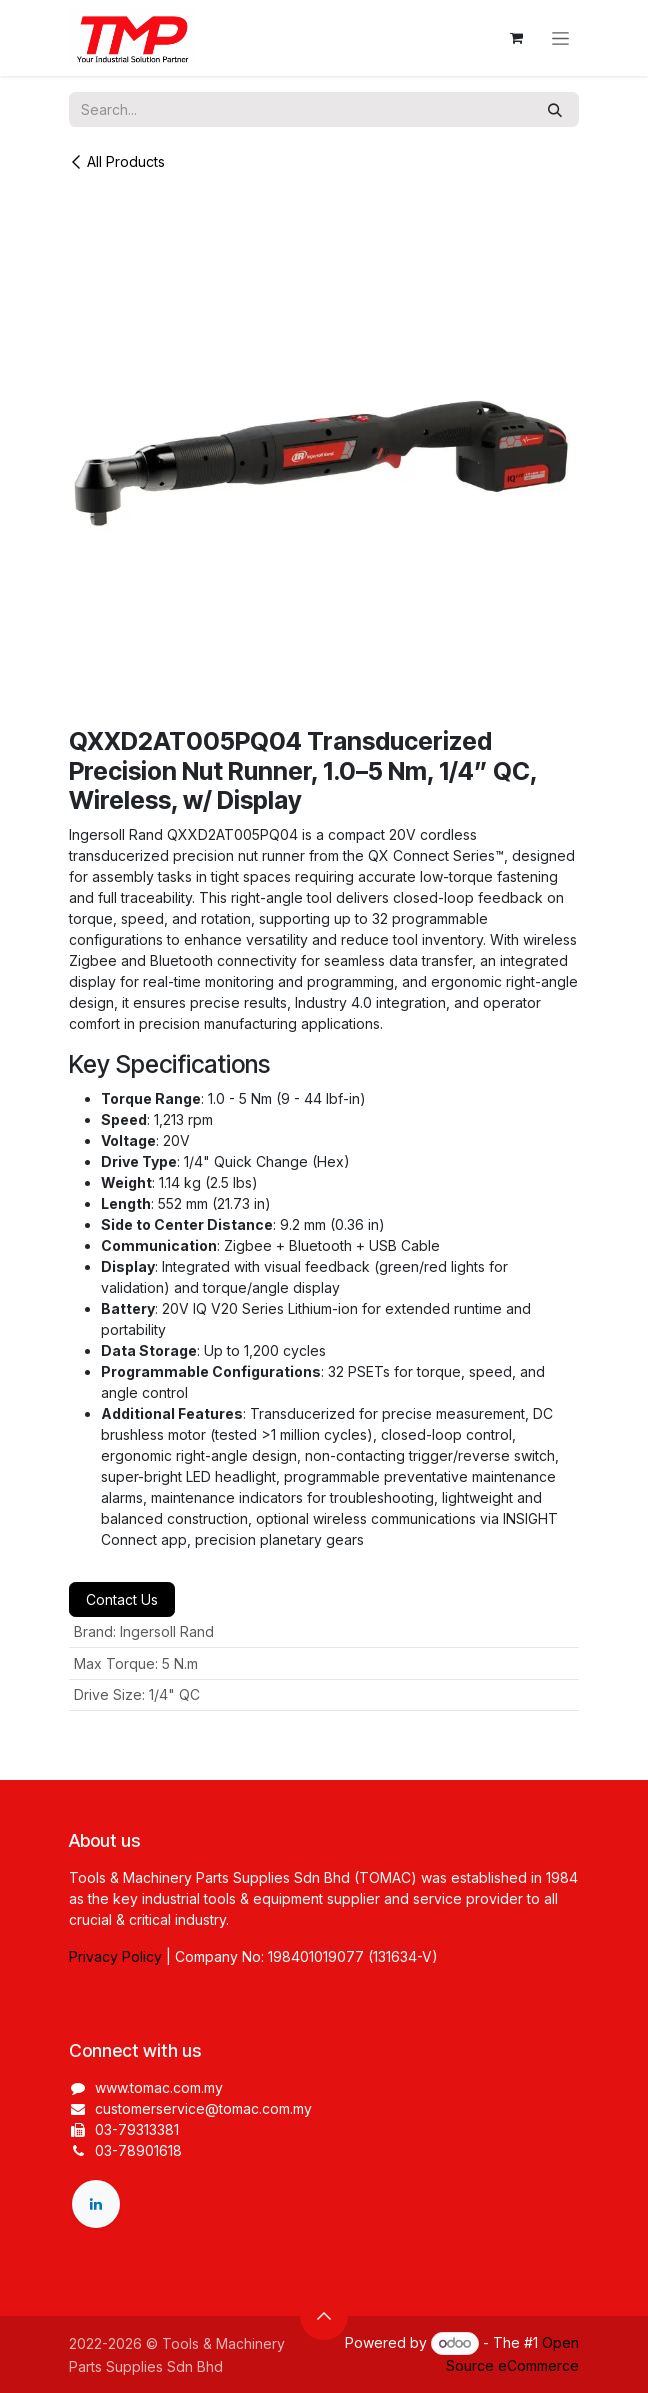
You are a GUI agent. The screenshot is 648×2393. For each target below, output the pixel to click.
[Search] (555, 109)
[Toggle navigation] (560, 38)
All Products (117, 161)
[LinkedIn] (96, 2204)
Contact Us (122, 1599)
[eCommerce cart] (516, 38)
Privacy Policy (115, 1956)
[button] (324, 2316)
